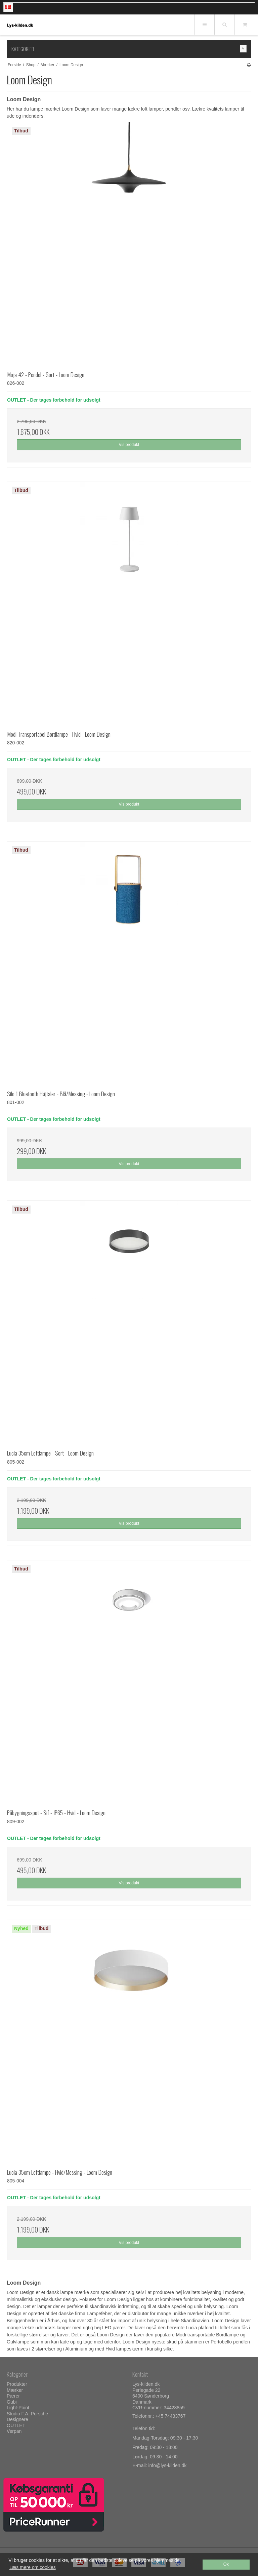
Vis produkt (129, 444)
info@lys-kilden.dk (167, 2465)
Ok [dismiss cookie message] (226, 2564)
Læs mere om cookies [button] (32, 2567)
